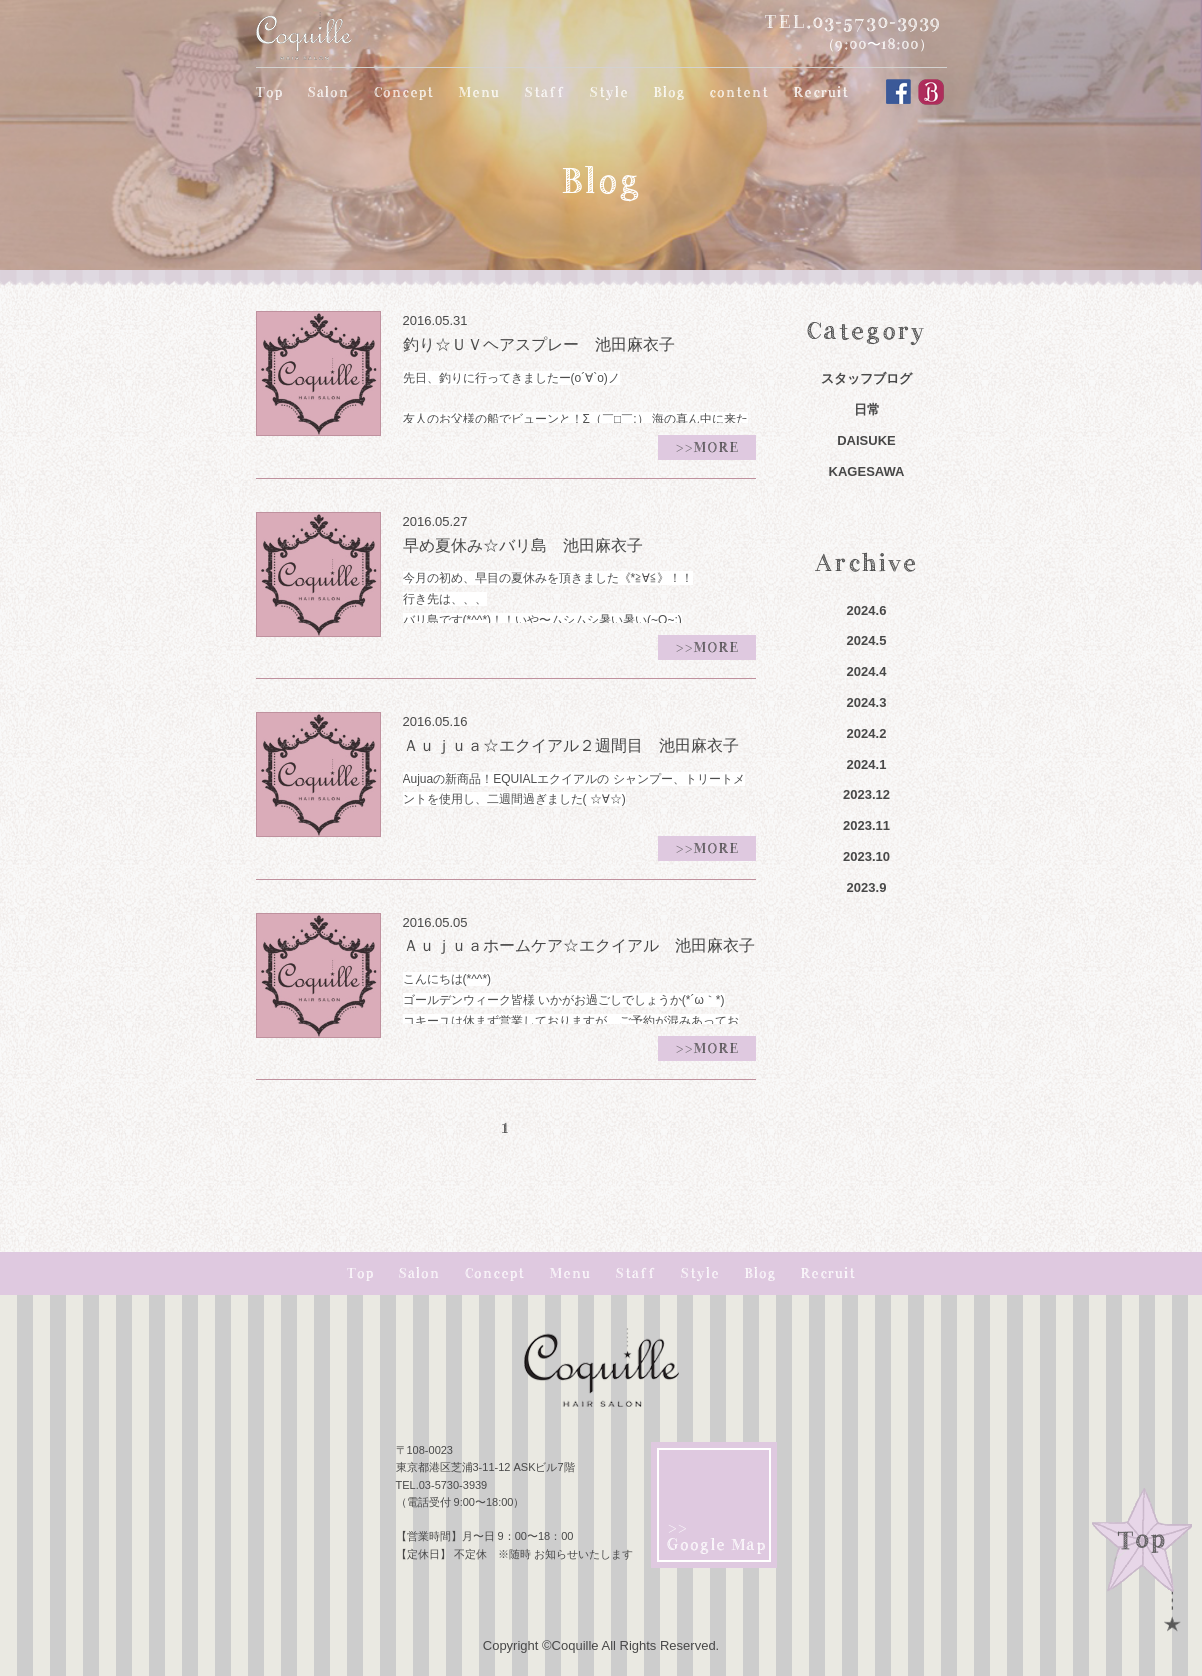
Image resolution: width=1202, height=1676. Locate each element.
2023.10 (866, 856)
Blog (669, 92)
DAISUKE (866, 440)
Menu (479, 92)
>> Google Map (717, 1537)
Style (609, 92)
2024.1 (867, 764)
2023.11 (866, 825)
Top (269, 92)
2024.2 (867, 733)
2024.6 (867, 610)
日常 (867, 409)
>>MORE (707, 447)
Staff (544, 92)
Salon (328, 92)
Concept (403, 92)
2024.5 (867, 640)
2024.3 (867, 702)
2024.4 (867, 671)
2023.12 (866, 794)
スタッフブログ (866, 378)
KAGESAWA (867, 471)
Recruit (821, 92)
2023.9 (867, 887)
